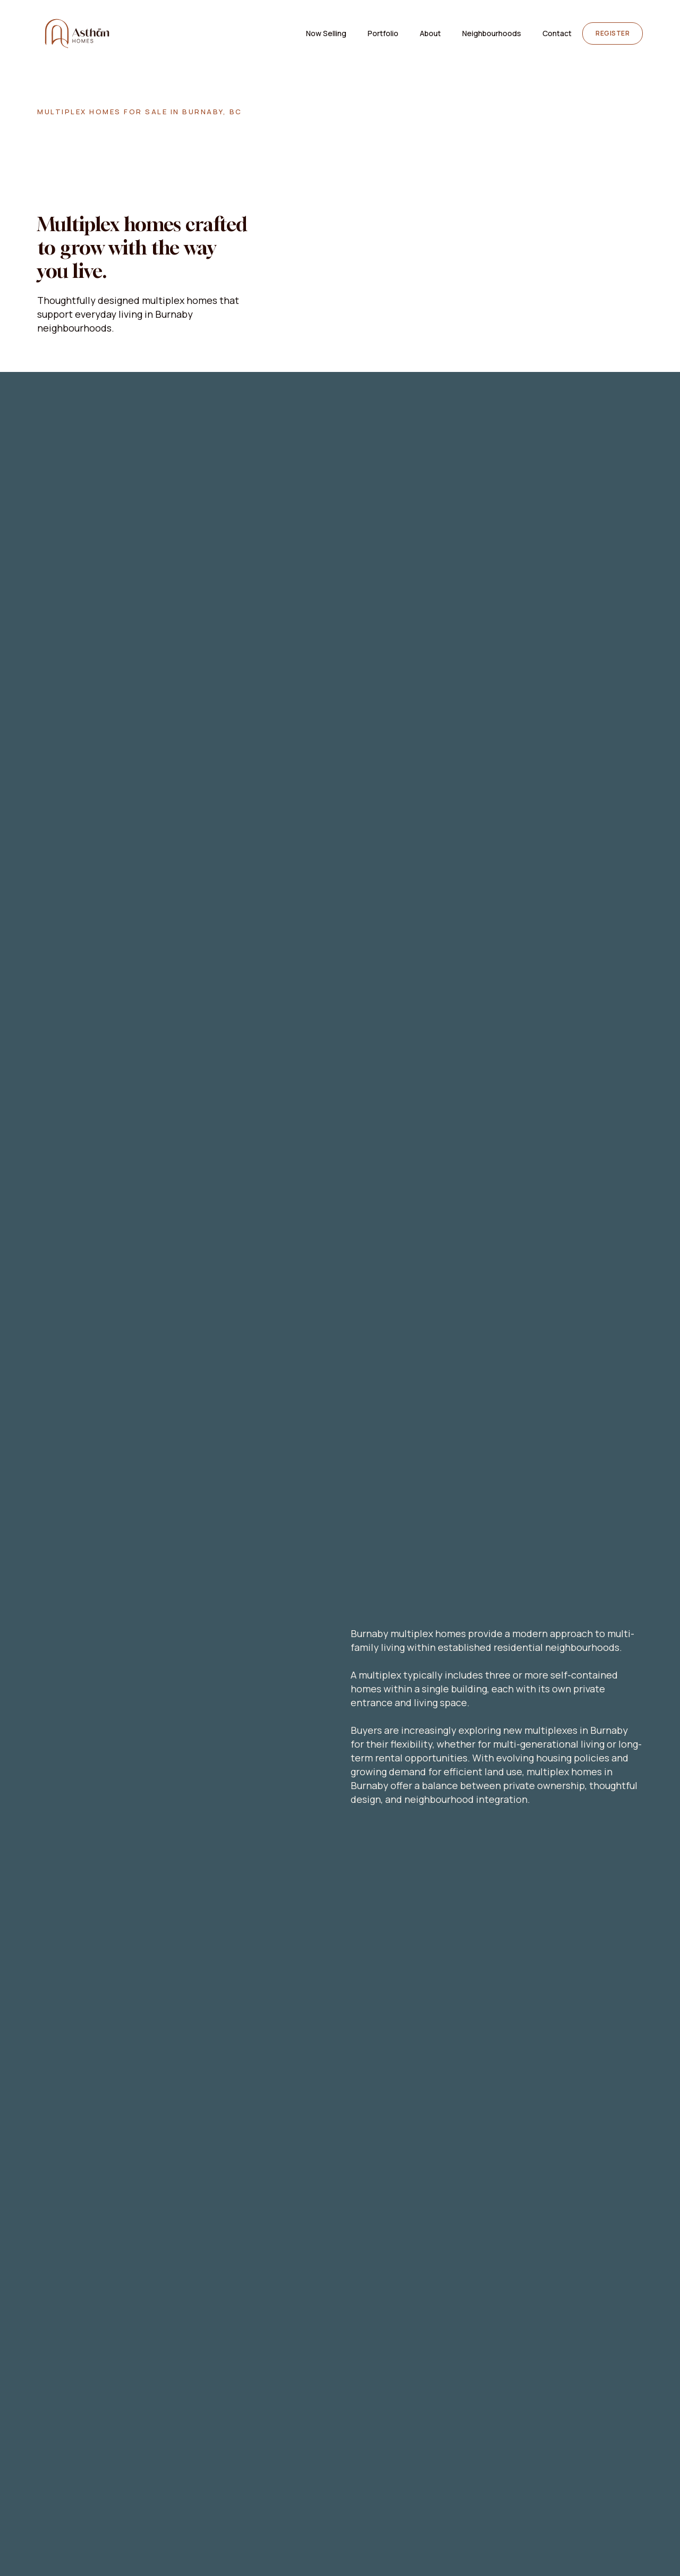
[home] (77, 33)
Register (613, 33)
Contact (557, 33)
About (430, 33)
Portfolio (383, 33)
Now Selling (326, 33)
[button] (492, 33)
